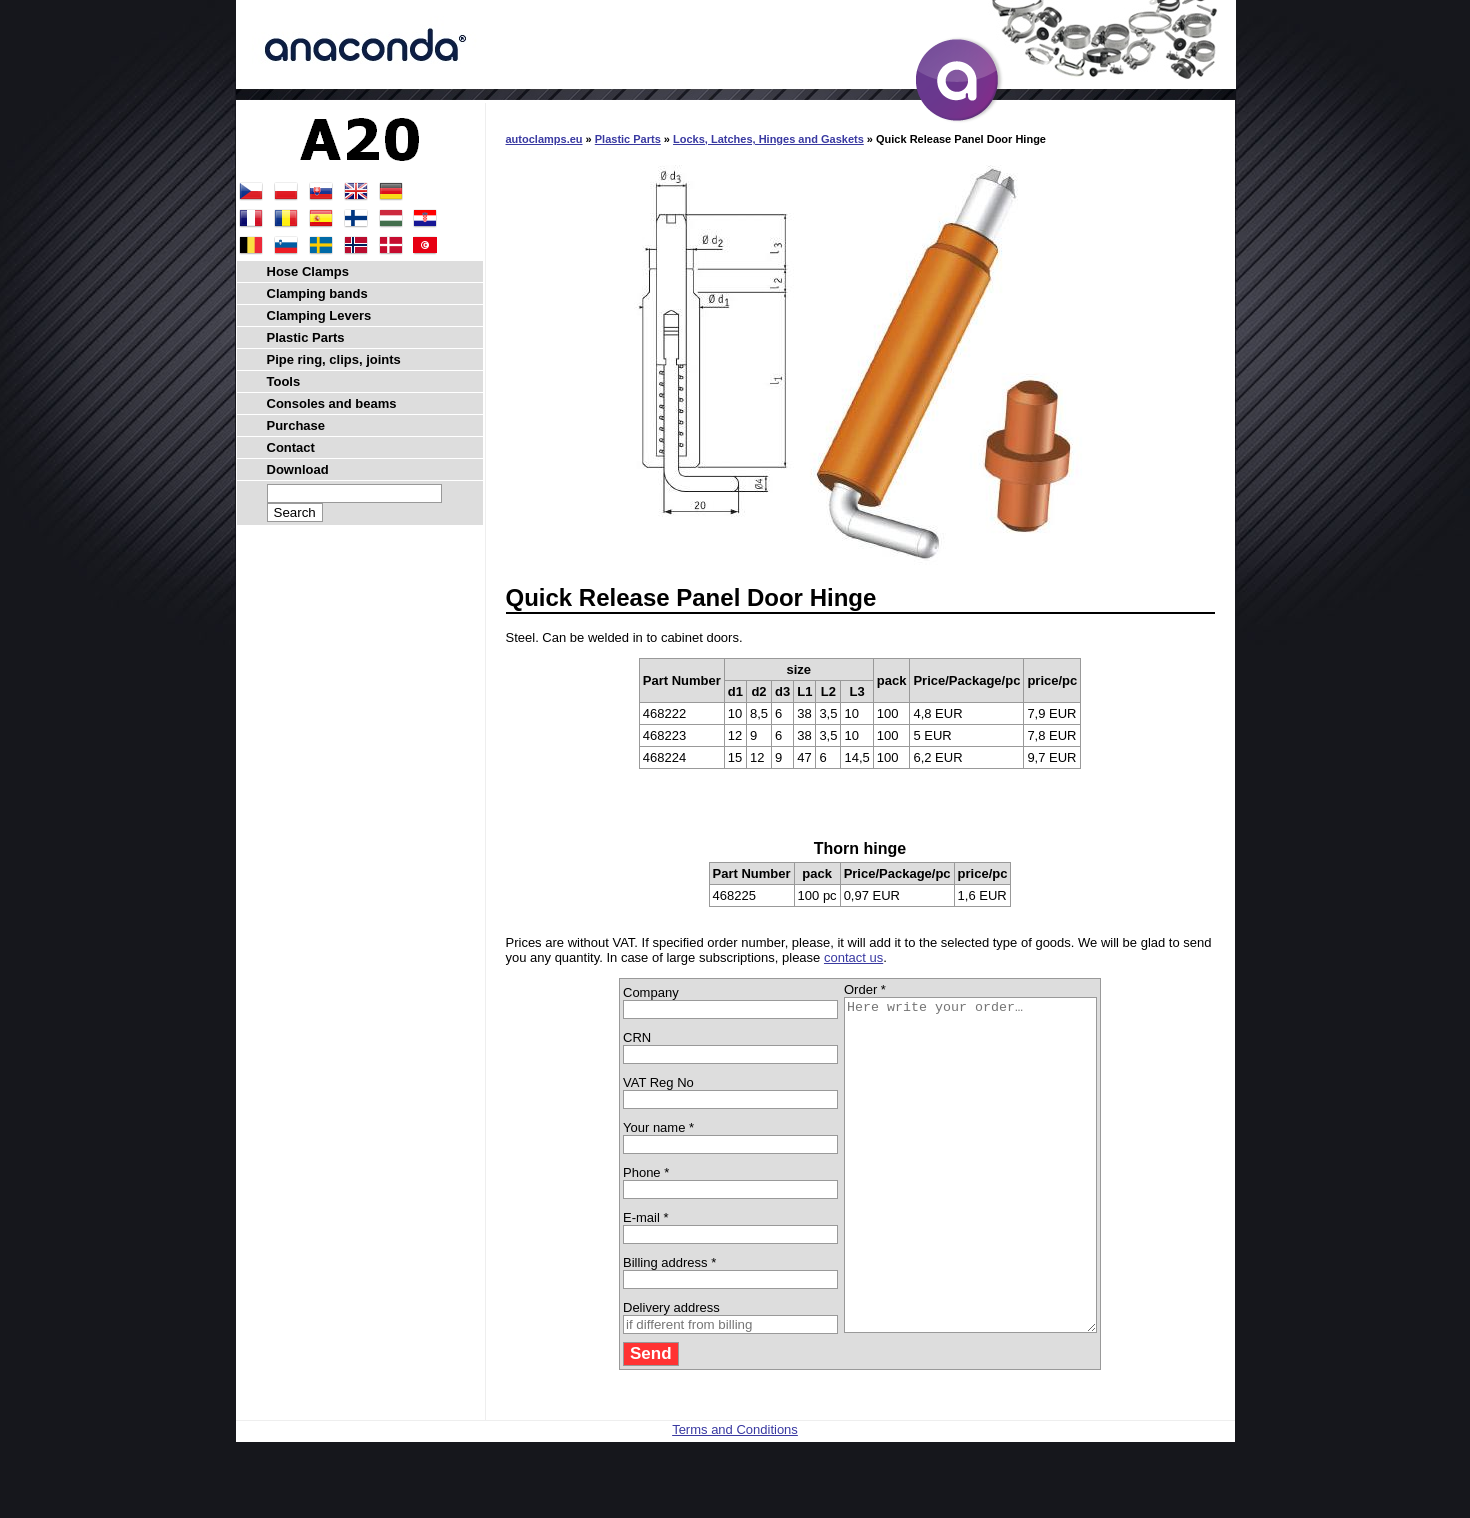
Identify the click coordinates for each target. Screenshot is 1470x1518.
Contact (291, 447)
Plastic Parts (628, 139)
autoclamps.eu (544, 139)
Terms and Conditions (735, 1495)
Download (298, 469)
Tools (284, 381)
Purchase (296, 425)
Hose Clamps (308, 271)
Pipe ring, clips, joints (334, 359)
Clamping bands (317, 293)
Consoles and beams (332, 403)
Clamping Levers (319, 315)
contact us (853, 957)
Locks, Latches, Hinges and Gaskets (768, 139)
